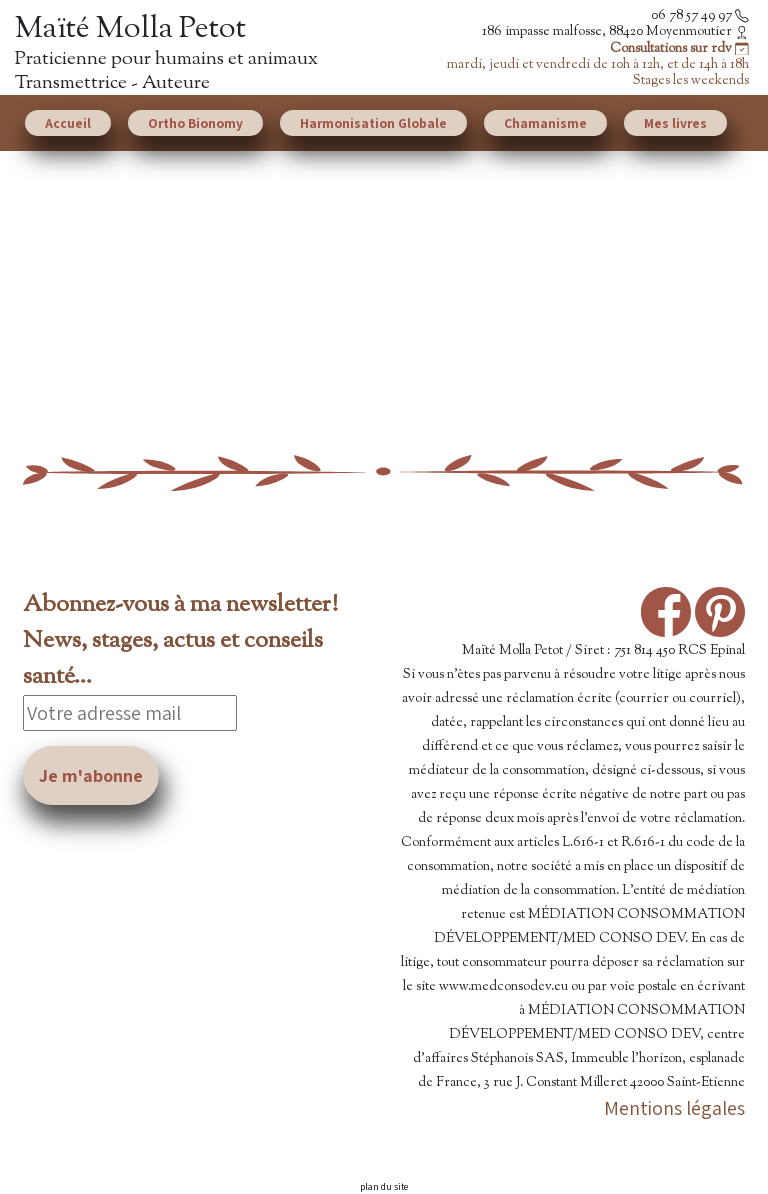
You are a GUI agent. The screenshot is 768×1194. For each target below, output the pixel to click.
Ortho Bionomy (195, 123)
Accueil (68, 123)
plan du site (384, 1186)
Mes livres (675, 123)
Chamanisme (545, 123)
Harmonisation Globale (373, 123)
